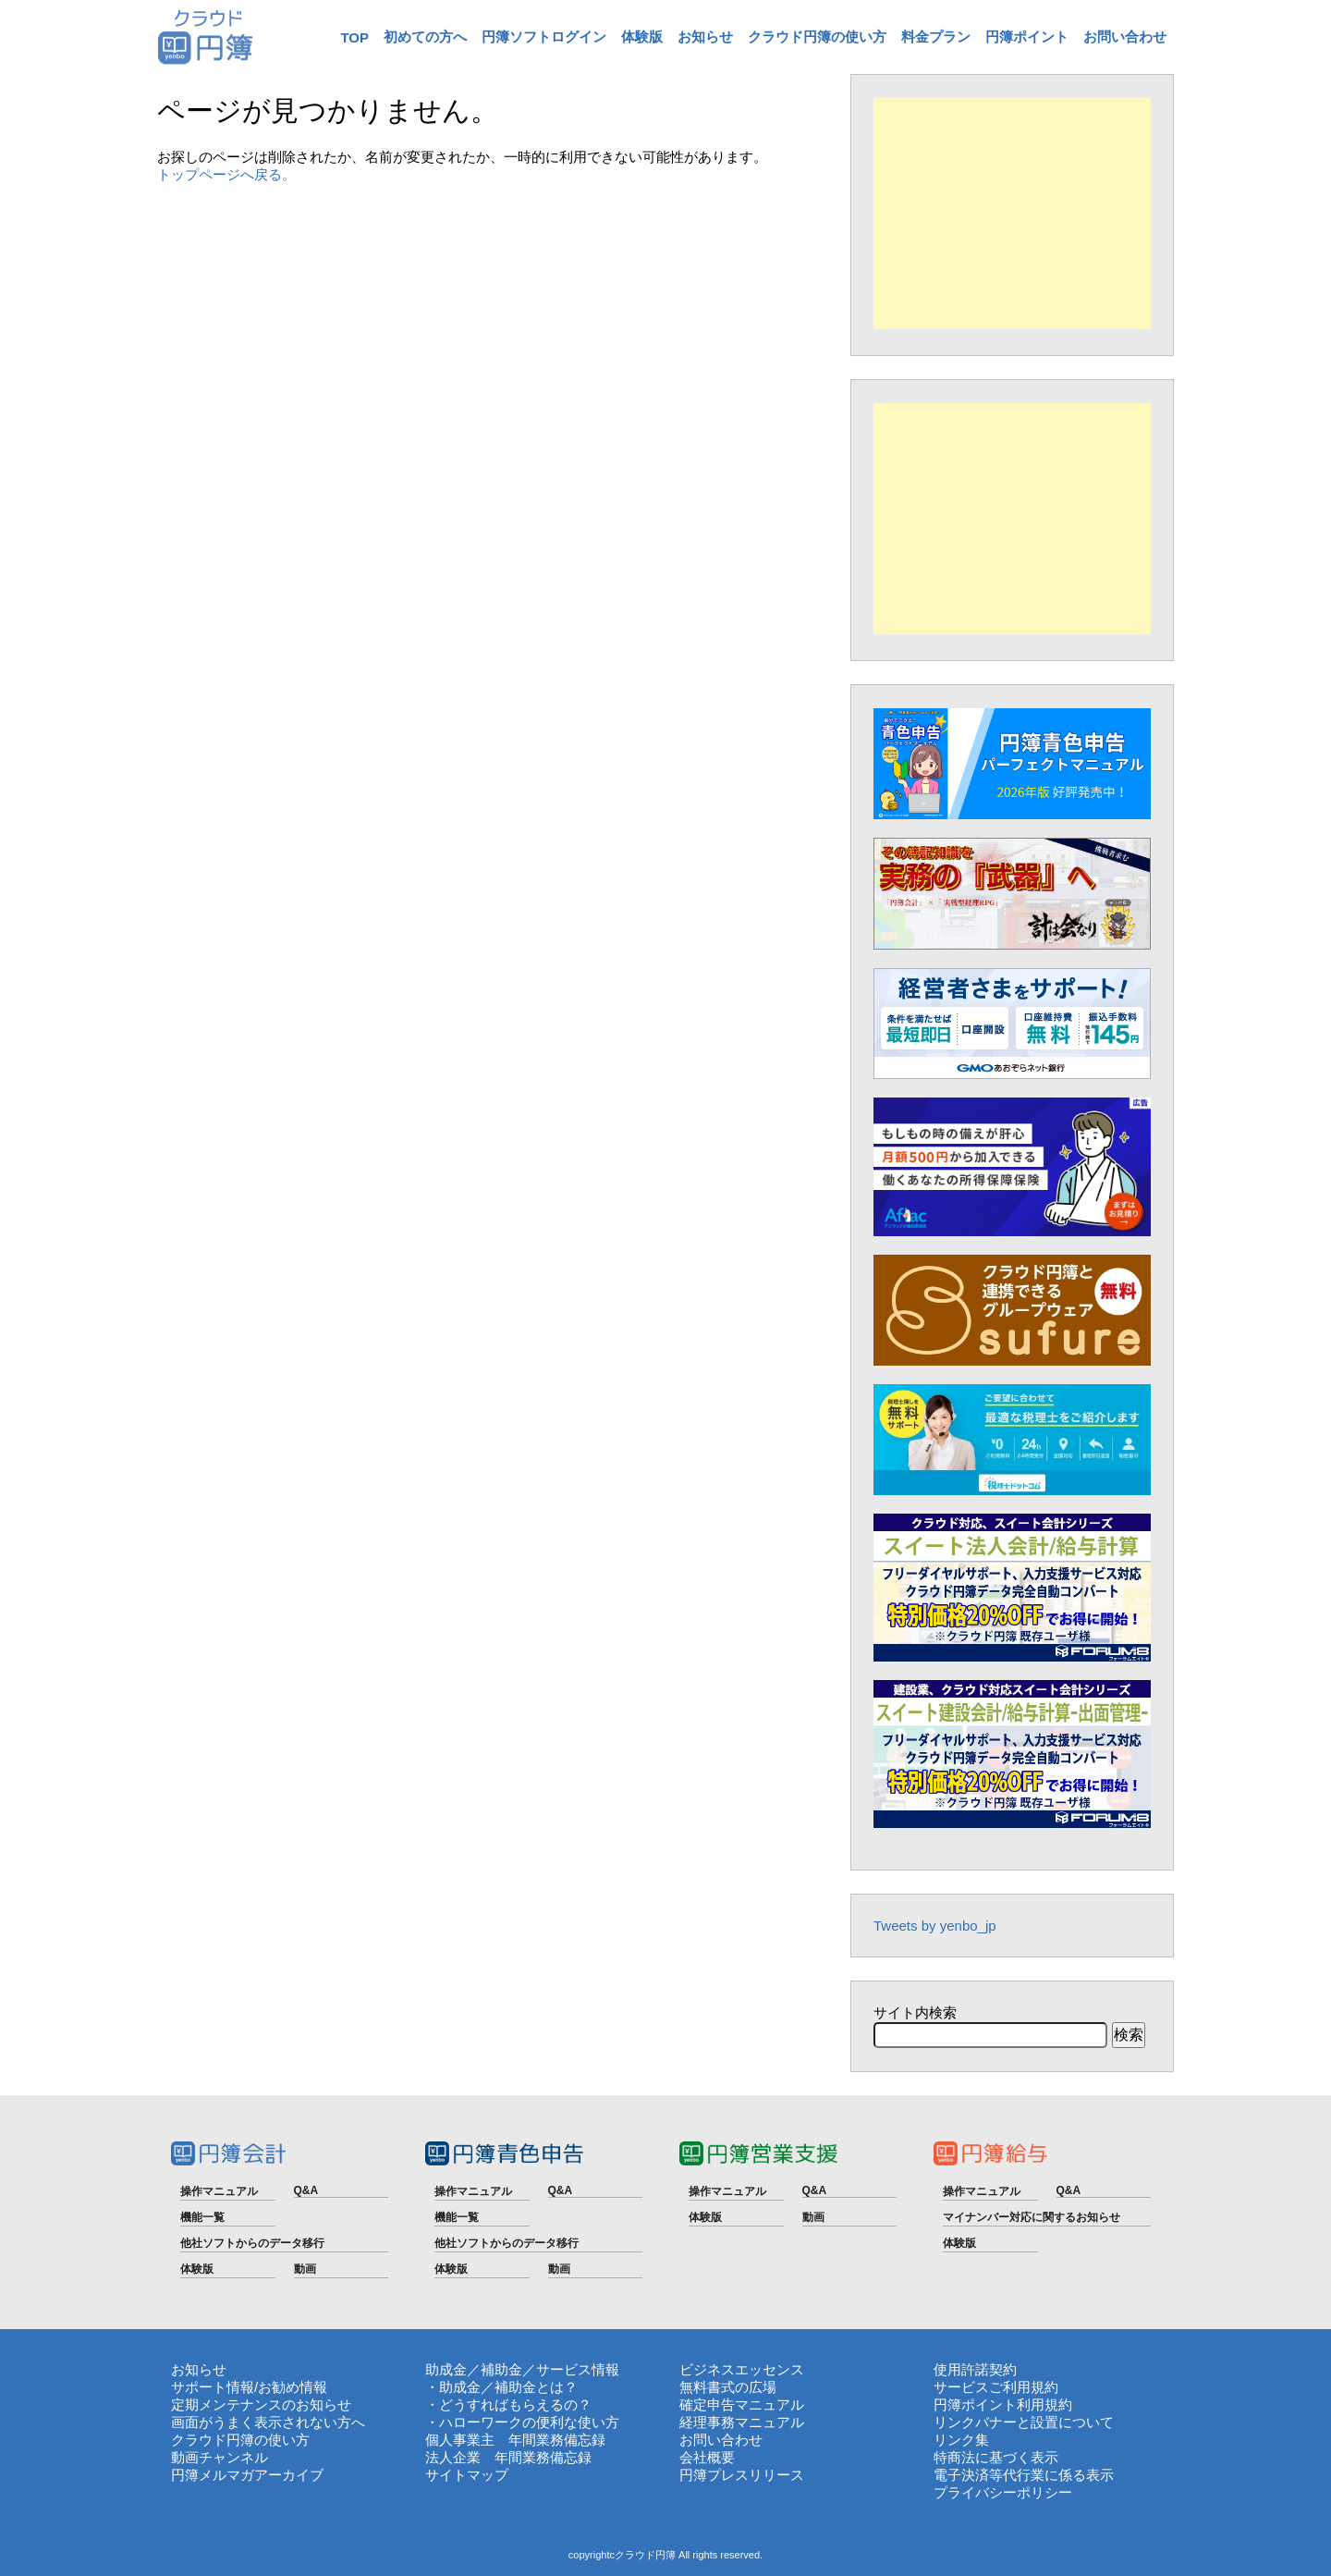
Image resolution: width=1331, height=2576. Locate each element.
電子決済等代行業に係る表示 (1024, 2475)
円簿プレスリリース (741, 2475)
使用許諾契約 (975, 2369)
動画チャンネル (219, 2457)
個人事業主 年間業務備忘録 (515, 2439)
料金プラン (936, 36)
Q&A (306, 2190)
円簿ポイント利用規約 (1003, 2404)
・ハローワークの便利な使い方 (522, 2422)
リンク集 (961, 2439)
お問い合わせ (1124, 36)
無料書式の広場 (727, 2387)
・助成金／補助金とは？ (501, 2387)
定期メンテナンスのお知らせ (261, 2404)
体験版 (642, 36)
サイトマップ (466, 2475)
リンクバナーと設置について (1024, 2422)
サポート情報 (212, 2387)
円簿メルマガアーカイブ (247, 2475)
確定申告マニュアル (741, 2404)
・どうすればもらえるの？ (508, 2404)
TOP (354, 37)
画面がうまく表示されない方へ (268, 2422)
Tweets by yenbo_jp (934, 1925)
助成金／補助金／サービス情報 (522, 2369)
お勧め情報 (292, 2387)
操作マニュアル (219, 2191)
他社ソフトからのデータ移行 (252, 2243)
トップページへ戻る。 (226, 174)
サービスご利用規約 (996, 2387)
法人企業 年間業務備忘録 (508, 2457)
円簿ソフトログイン (544, 36)
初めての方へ (425, 36)
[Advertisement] (1012, 213)
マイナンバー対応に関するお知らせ (1031, 2217)
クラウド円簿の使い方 (817, 36)
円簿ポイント (1026, 36)
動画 (305, 2269)
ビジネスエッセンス (741, 2369)
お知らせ (705, 36)
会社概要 (707, 2457)
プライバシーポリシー (1003, 2492)
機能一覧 (202, 2217)
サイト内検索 (915, 2012)
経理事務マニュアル (741, 2422)
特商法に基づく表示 (996, 2457)
